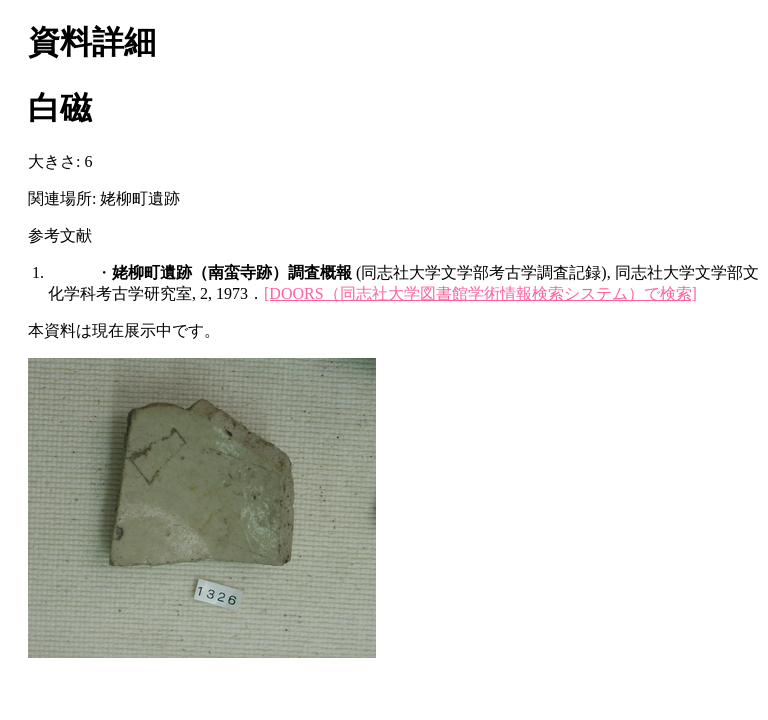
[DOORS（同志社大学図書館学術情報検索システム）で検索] (480, 293)
